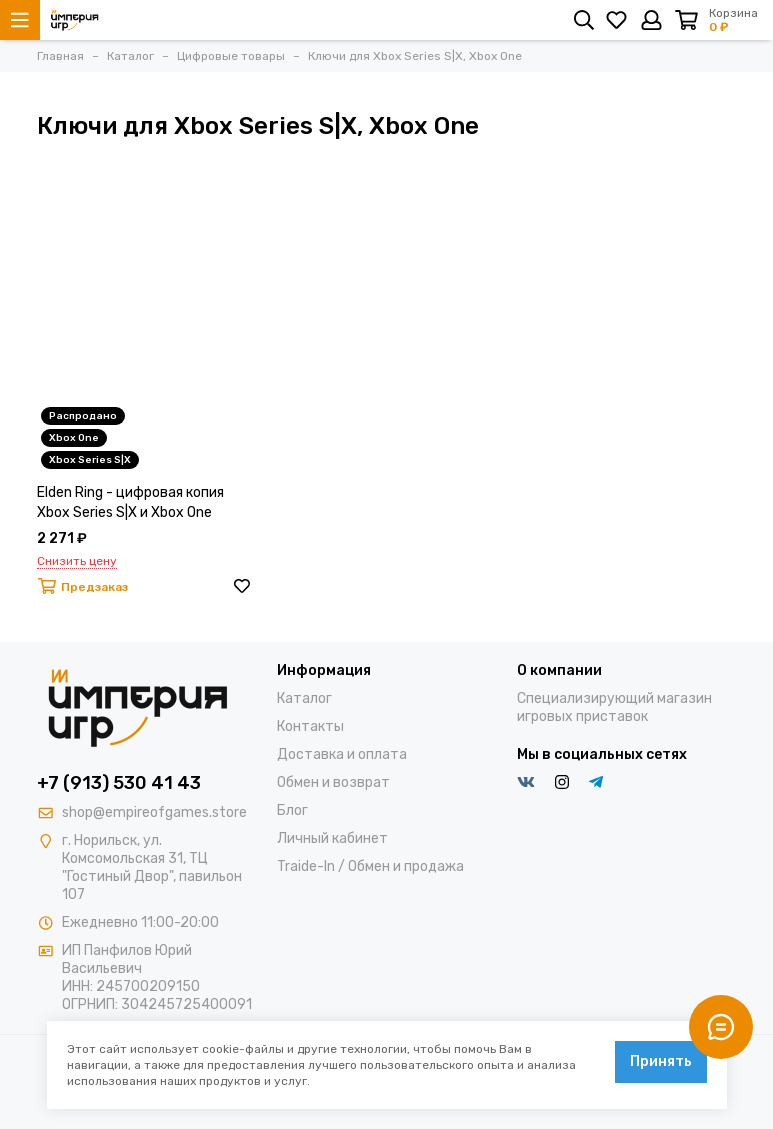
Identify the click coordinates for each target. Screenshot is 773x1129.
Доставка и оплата (342, 754)
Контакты (310, 726)
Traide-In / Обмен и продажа (370, 866)
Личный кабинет (332, 838)
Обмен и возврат (333, 782)
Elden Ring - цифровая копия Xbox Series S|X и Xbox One (130, 502)
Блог (292, 810)
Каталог (304, 698)
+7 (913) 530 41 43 (119, 783)
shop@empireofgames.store (154, 812)
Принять (661, 1061)
